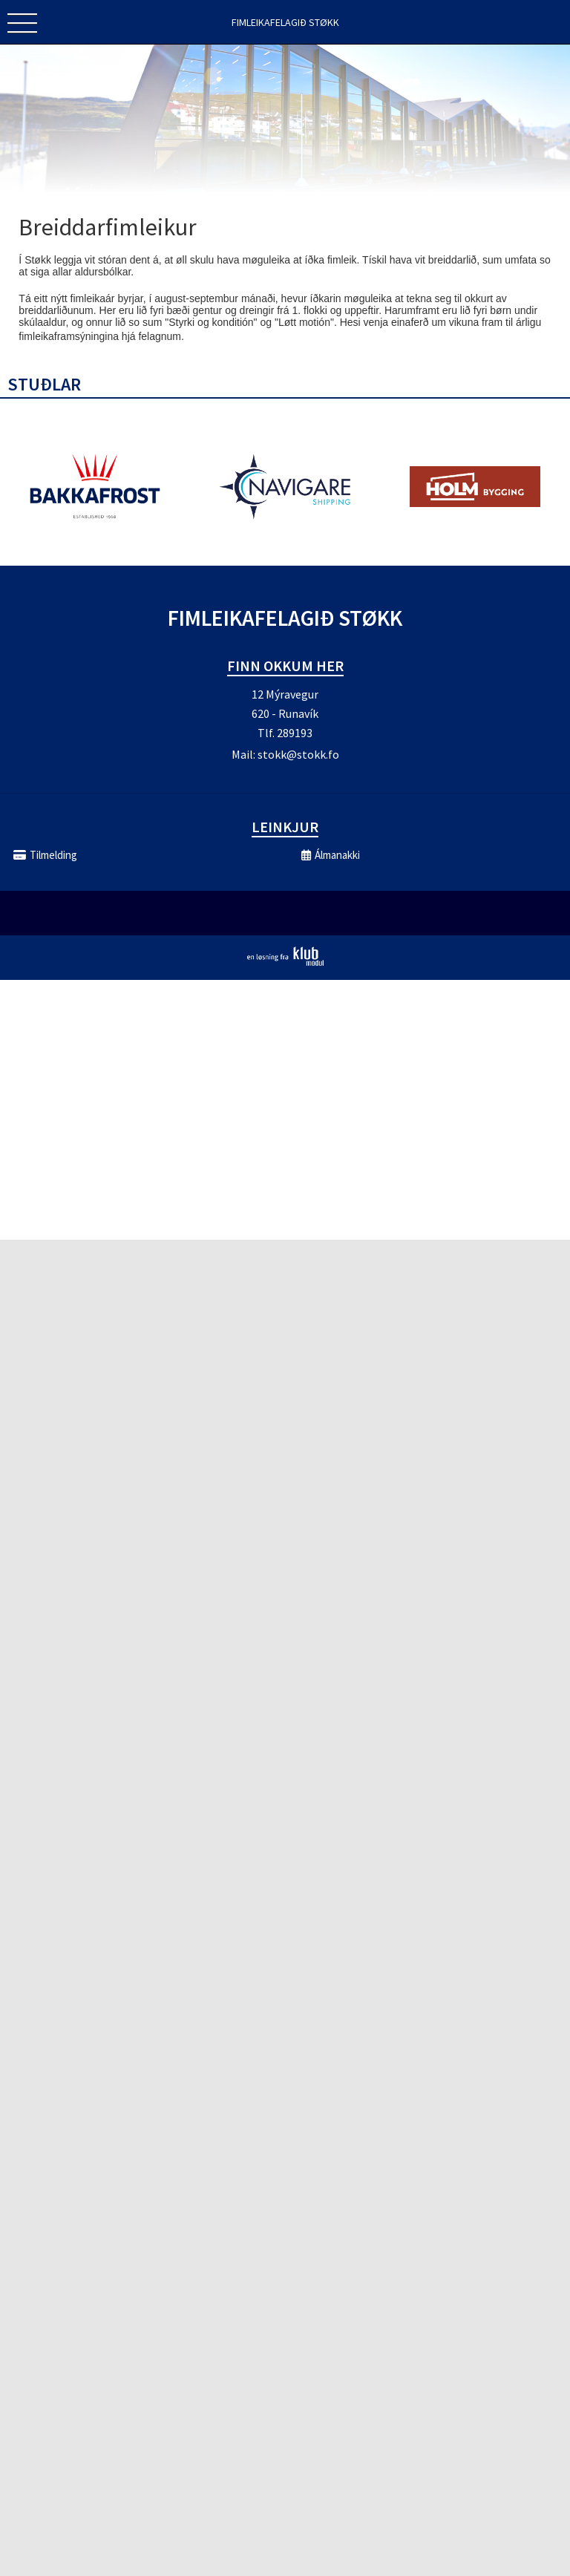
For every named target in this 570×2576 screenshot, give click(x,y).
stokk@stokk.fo (298, 754)
